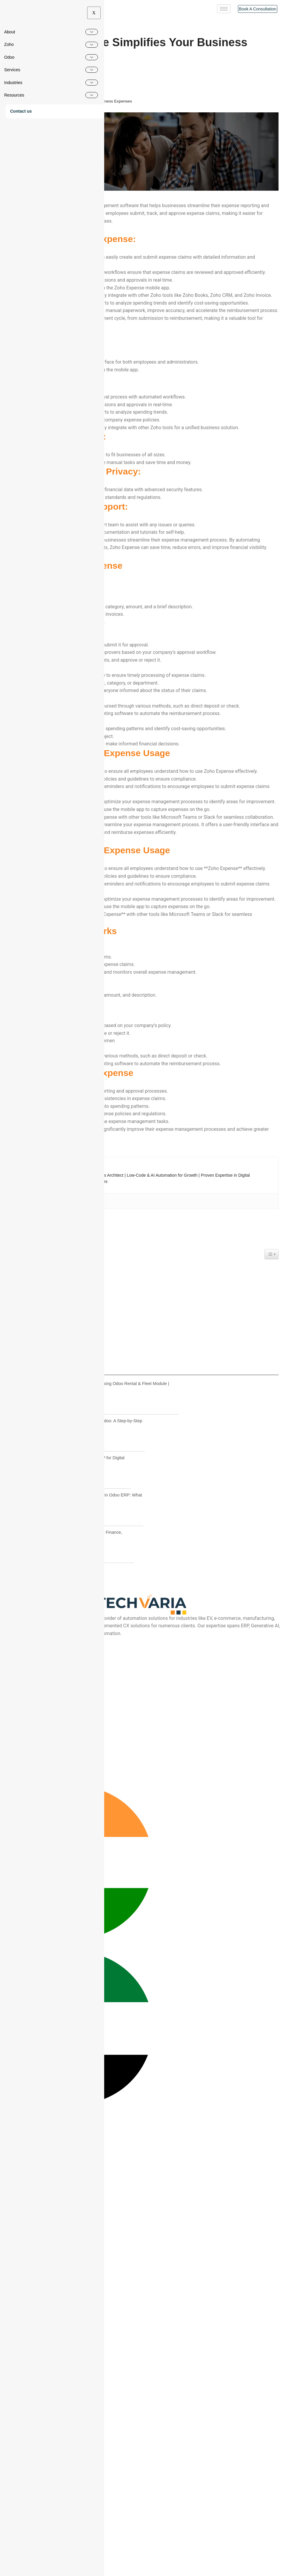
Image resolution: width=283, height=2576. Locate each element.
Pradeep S (20, 69)
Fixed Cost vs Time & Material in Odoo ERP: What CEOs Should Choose (94, 1817)
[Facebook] (2, 1976)
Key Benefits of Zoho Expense (39, 1662)
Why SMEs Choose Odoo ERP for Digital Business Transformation (85, 1780)
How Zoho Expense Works (36, 1654)
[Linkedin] (2, 1999)
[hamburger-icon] (223, 8)
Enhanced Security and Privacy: (38, 1616)
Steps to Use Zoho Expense (35, 1631)
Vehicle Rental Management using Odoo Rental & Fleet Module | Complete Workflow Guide (107, 1706)
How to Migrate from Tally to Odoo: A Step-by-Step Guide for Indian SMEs (94, 1743)
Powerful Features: (27, 1601)
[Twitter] (2, 2007)
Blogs (24, 101)
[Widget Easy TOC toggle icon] (271, 1573)
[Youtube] (2, 1984)
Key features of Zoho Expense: (37, 1586)
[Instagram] (2, 1992)
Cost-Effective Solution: (31, 1608)
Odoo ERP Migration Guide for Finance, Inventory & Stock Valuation (84, 1854)
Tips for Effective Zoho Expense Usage (44, 1639)
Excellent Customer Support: (35, 1624)
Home (9, 101)
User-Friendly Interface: (31, 1593)
